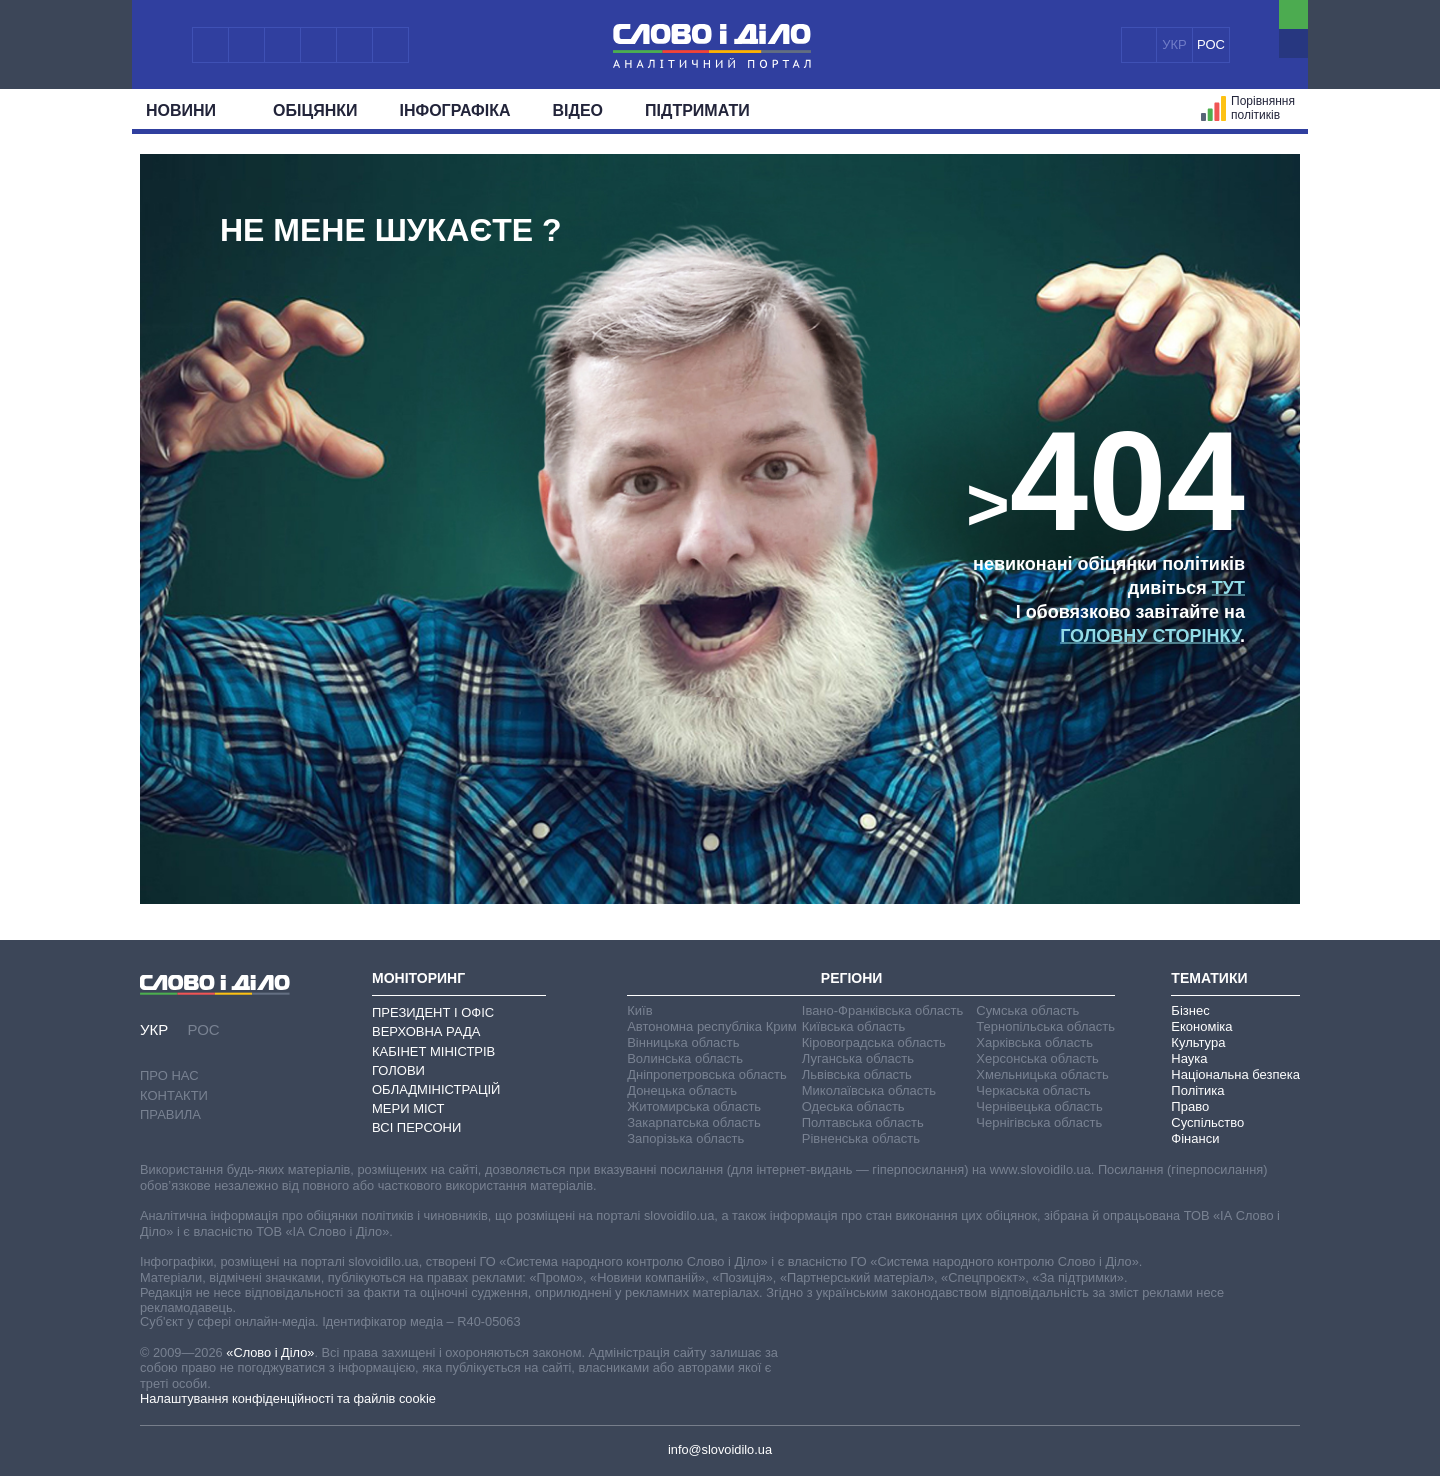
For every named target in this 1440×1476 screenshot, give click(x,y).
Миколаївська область (869, 1090)
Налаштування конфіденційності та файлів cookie (288, 1398)
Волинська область (685, 1058)
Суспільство (1207, 1122)
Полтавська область (863, 1122)
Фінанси (1195, 1138)
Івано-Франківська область (882, 1010)
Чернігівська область (1039, 1122)
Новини (188, 110)
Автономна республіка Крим (712, 1026)
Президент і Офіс (433, 1012)
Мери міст (408, 1108)
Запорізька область (685, 1138)
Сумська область (1027, 1010)
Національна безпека (1235, 1074)
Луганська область (858, 1058)
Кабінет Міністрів (433, 1051)
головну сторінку (1150, 636)
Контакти (174, 1095)
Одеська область (853, 1106)
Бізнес (1190, 1010)
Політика (1197, 1090)
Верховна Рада (426, 1031)
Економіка (1201, 1026)
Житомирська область (694, 1106)
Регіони (852, 978)
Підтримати (697, 110)
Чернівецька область (1039, 1106)
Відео (578, 110)
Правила (170, 1114)
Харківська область (1034, 1042)
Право (1190, 1106)
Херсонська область (1037, 1058)
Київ (639, 1010)
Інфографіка (455, 110)
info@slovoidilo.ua (720, 1449)
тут (1228, 588)
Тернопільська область (1045, 1026)
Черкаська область (1033, 1090)
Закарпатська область (694, 1122)
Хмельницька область (1042, 1074)
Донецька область (682, 1090)
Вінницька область (683, 1042)
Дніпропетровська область (707, 1074)
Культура (1198, 1042)
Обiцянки (315, 110)
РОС (1211, 44)
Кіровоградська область (874, 1042)
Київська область (853, 1026)
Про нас (169, 1075)
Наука (1189, 1058)
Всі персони (416, 1127)
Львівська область (857, 1074)
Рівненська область (861, 1138)
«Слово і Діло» (270, 1352)
